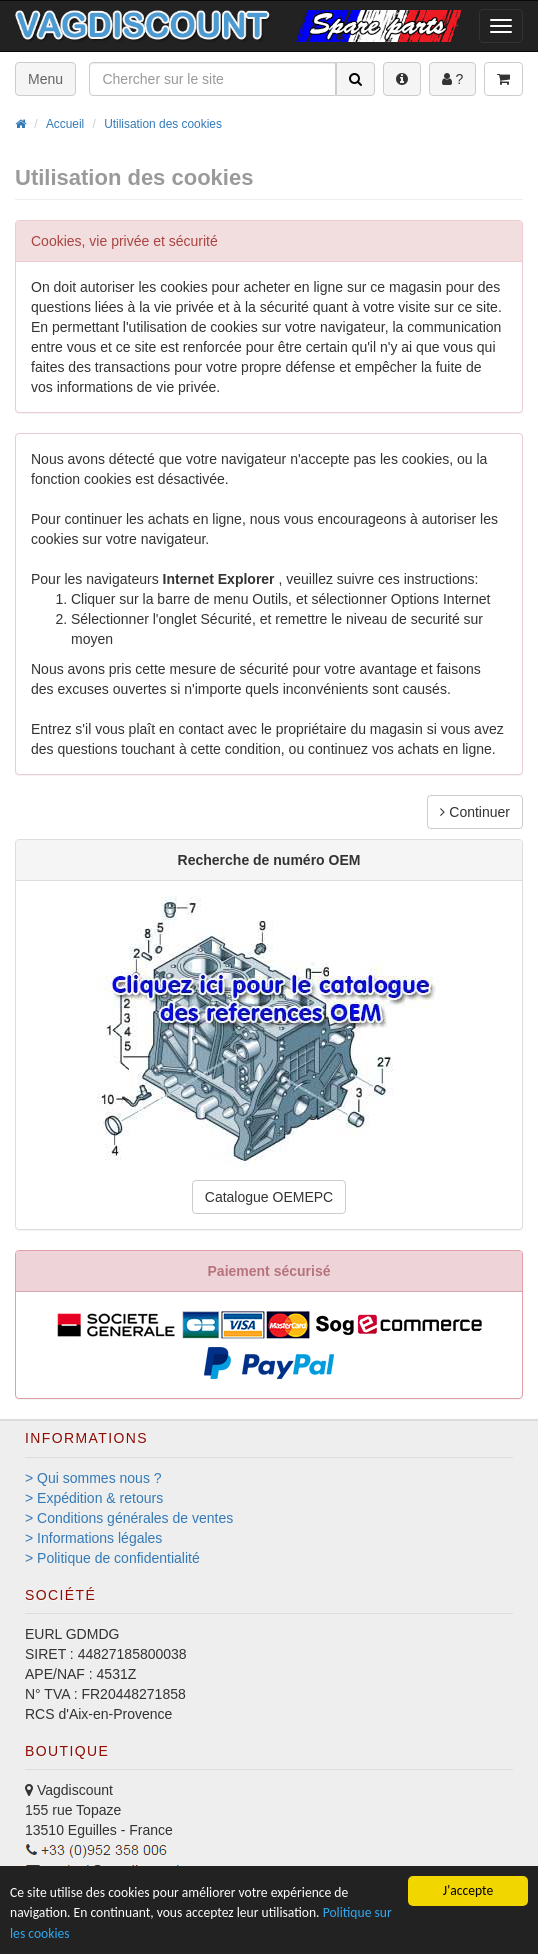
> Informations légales (93, 1538)
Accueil (65, 124)
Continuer (475, 812)
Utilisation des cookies (163, 124)
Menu (45, 79)
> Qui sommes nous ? (93, 1478)
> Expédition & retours (94, 1498)
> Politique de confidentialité (112, 1558)
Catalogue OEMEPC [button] (269, 1197)
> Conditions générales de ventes (129, 1518)
